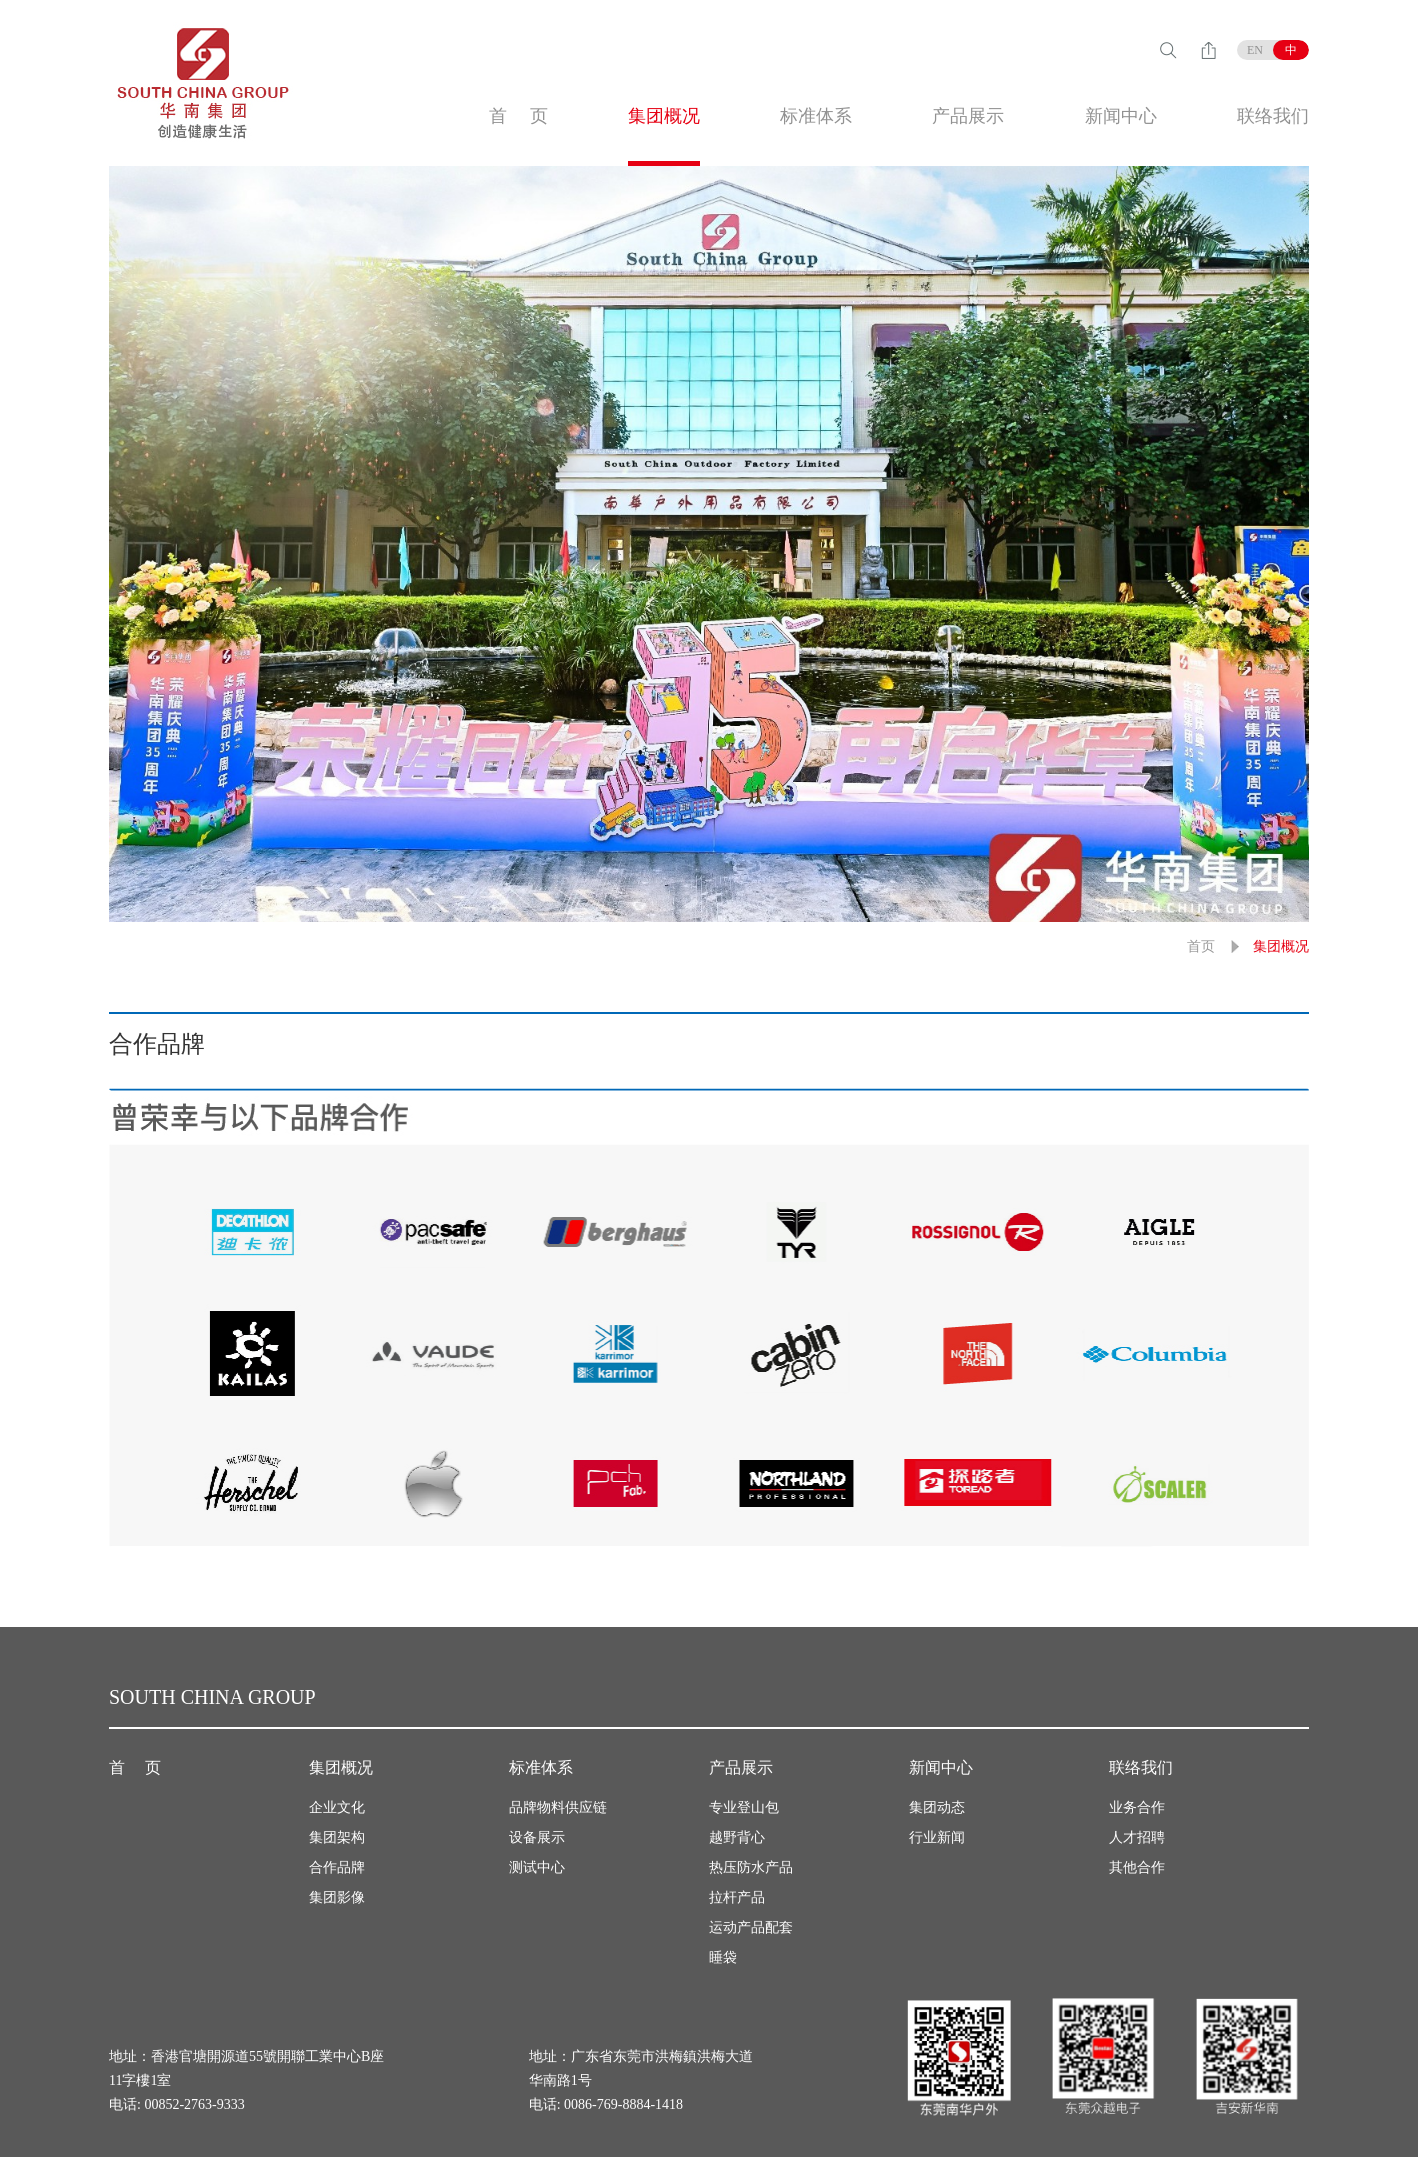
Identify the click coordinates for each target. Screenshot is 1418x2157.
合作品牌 (337, 1867)
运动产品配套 (751, 1927)
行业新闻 (937, 1837)
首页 (1201, 946)
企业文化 (337, 1807)
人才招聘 (1137, 1837)
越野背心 (737, 1837)
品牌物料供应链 (558, 1807)
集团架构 (337, 1837)
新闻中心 (1121, 116)
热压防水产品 (751, 1867)
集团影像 (337, 1897)
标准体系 (816, 116)
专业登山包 (744, 1807)
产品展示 (968, 116)
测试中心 (537, 1867)
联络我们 (1273, 116)
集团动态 (937, 1807)
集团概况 (664, 116)
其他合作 (1137, 1867)
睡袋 (723, 1957)
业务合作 (1137, 1807)
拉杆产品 (737, 1897)
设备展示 (537, 1837)
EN (1255, 50)
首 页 (518, 116)
